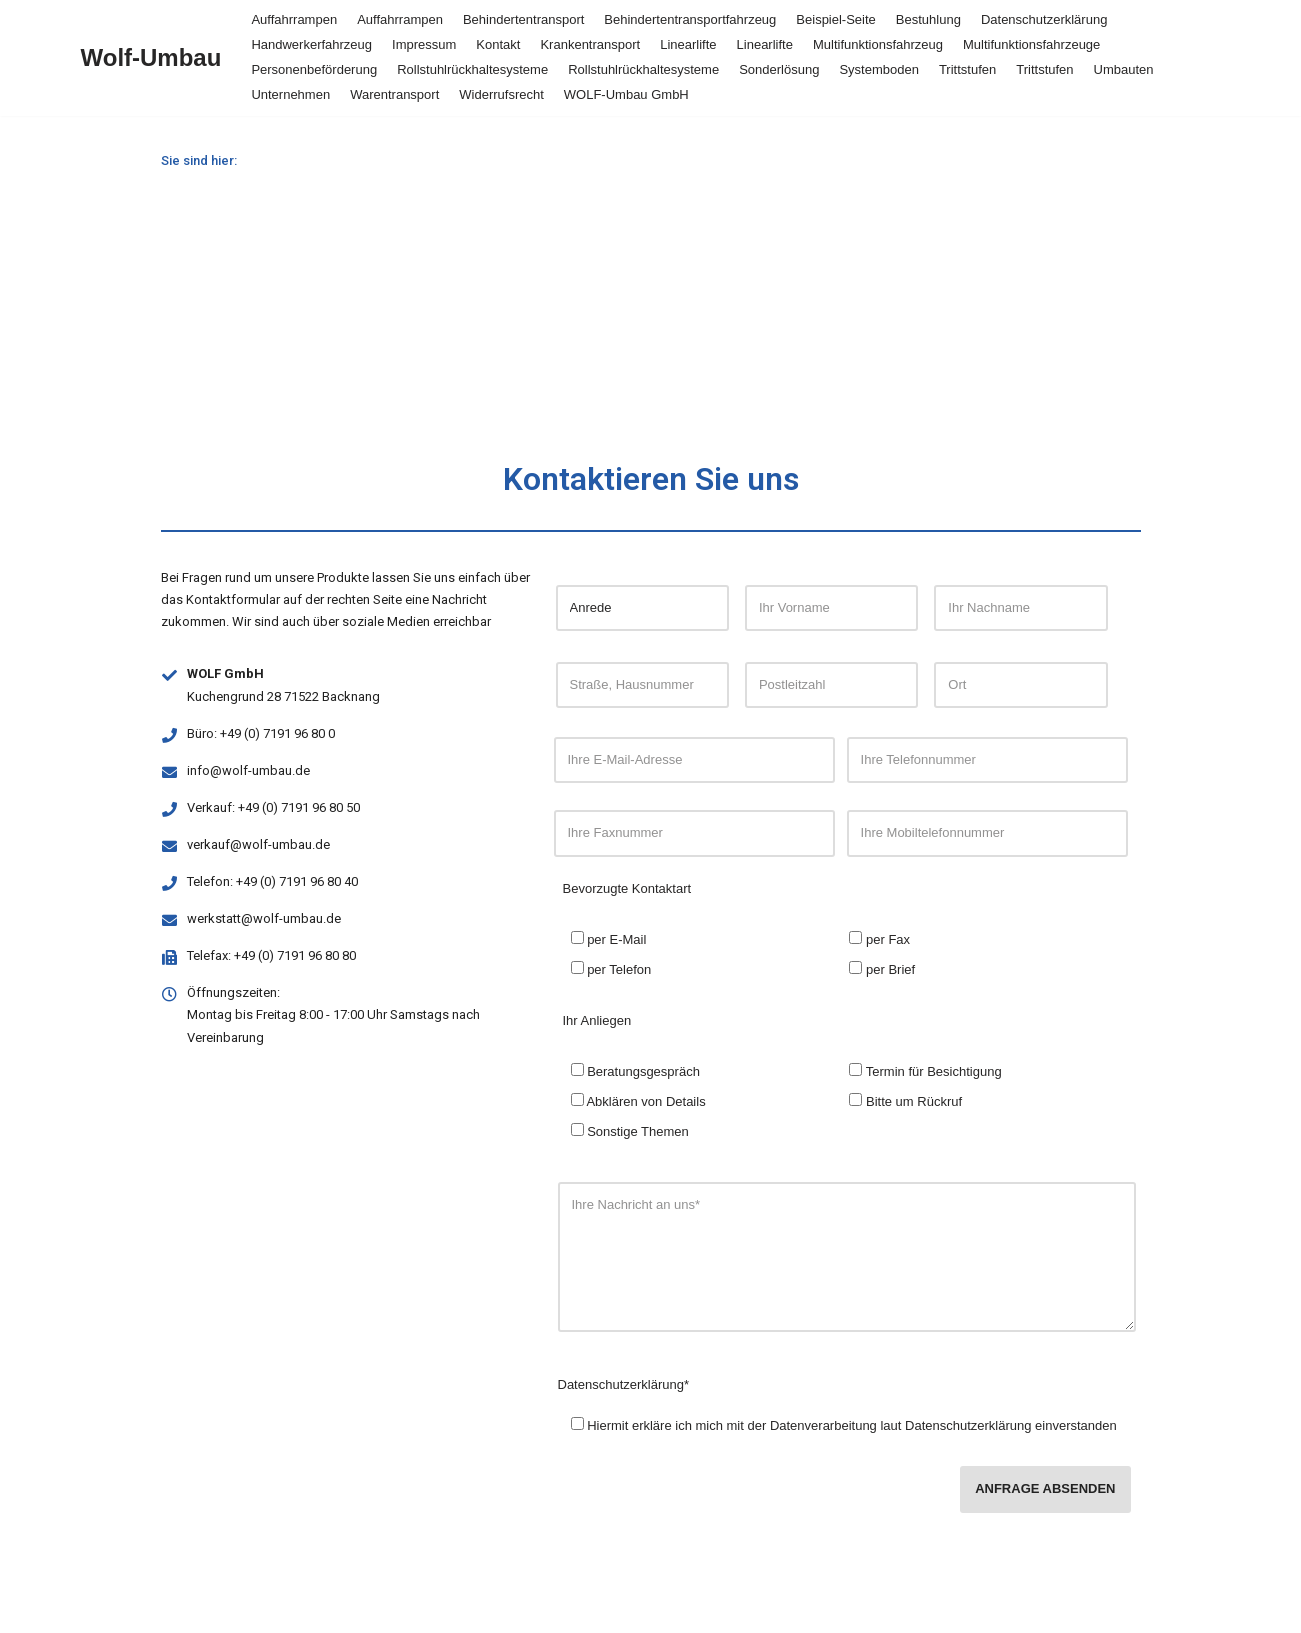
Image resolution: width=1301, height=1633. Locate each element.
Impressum (424, 44)
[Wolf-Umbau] (151, 58)
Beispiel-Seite (836, 19)
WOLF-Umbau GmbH (626, 94)
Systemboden (879, 69)
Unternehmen (290, 94)
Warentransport (394, 94)
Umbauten (1124, 69)
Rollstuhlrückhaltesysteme (472, 69)
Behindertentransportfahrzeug (690, 19)
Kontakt (498, 44)
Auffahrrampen (294, 19)
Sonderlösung (779, 69)
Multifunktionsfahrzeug (878, 44)
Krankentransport (590, 44)
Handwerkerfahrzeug (311, 44)
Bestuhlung (928, 19)
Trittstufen (967, 69)
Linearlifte (688, 44)
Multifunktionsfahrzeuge (1031, 44)
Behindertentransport (523, 19)
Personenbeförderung (314, 69)
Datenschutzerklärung (1044, 19)
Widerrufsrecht (501, 94)
